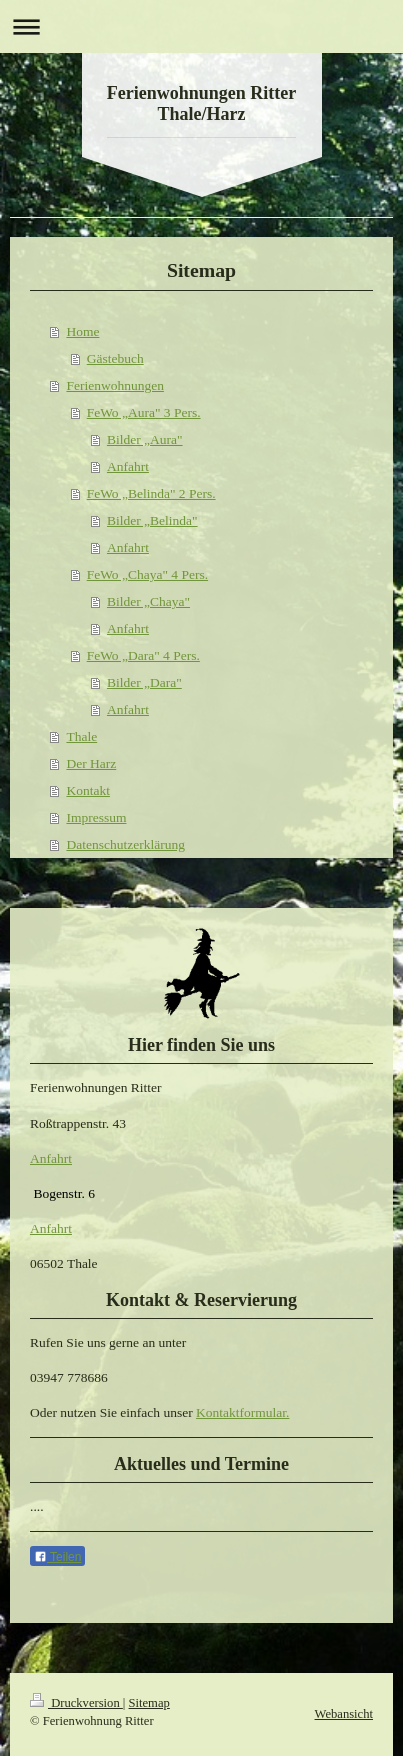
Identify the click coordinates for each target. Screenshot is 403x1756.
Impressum (96, 817)
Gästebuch (115, 358)
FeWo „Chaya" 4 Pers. (147, 574)
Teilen (57, 1557)
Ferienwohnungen (114, 385)
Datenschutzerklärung (125, 844)
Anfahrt (128, 466)
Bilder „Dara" (144, 682)
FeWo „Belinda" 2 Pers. (151, 493)
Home (82, 331)
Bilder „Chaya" (148, 601)
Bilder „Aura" (145, 439)
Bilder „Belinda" (152, 520)
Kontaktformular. (242, 1412)
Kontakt (88, 790)
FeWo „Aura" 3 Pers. (144, 412)
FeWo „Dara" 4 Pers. (143, 655)
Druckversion (76, 1703)
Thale (81, 736)
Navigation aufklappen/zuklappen (201, 26)
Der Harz (91, 763)
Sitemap (149, 1703)
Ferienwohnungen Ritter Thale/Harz (201, 103)
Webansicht (344, 1714)
